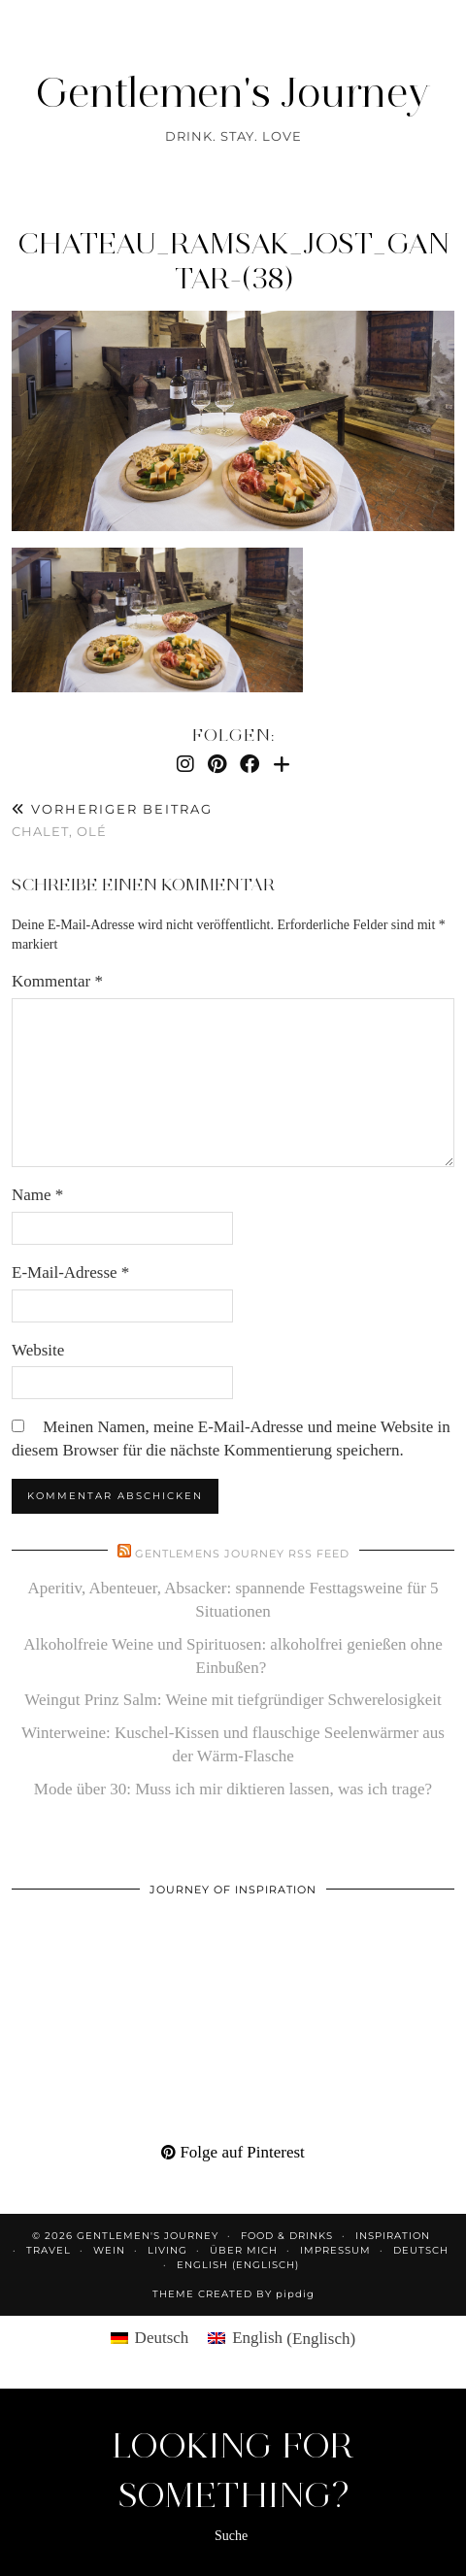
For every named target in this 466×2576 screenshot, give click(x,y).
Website (38, 1350)
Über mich (244, 2250)
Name (37, 1195)
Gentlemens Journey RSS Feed (242, 1553)
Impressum (335, 2250)
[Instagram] (185, 764)
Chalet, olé (112, 820)
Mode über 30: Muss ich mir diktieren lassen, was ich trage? (233, 1789)
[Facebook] (249, 764)
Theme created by (233, 2294)
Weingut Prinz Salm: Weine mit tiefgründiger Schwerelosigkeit (232, 1699)
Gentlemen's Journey (233, 92)
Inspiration (392, 2235)
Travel (48, 2250)
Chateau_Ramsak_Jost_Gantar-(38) (233, 260)
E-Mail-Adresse (70, 1272)
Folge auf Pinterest (233, 2152)
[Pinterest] (217, 764)
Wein (109, 2250)
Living (167, 2250)
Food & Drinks (287, 2235)
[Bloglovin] (281, 764)
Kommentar (57, 981)
